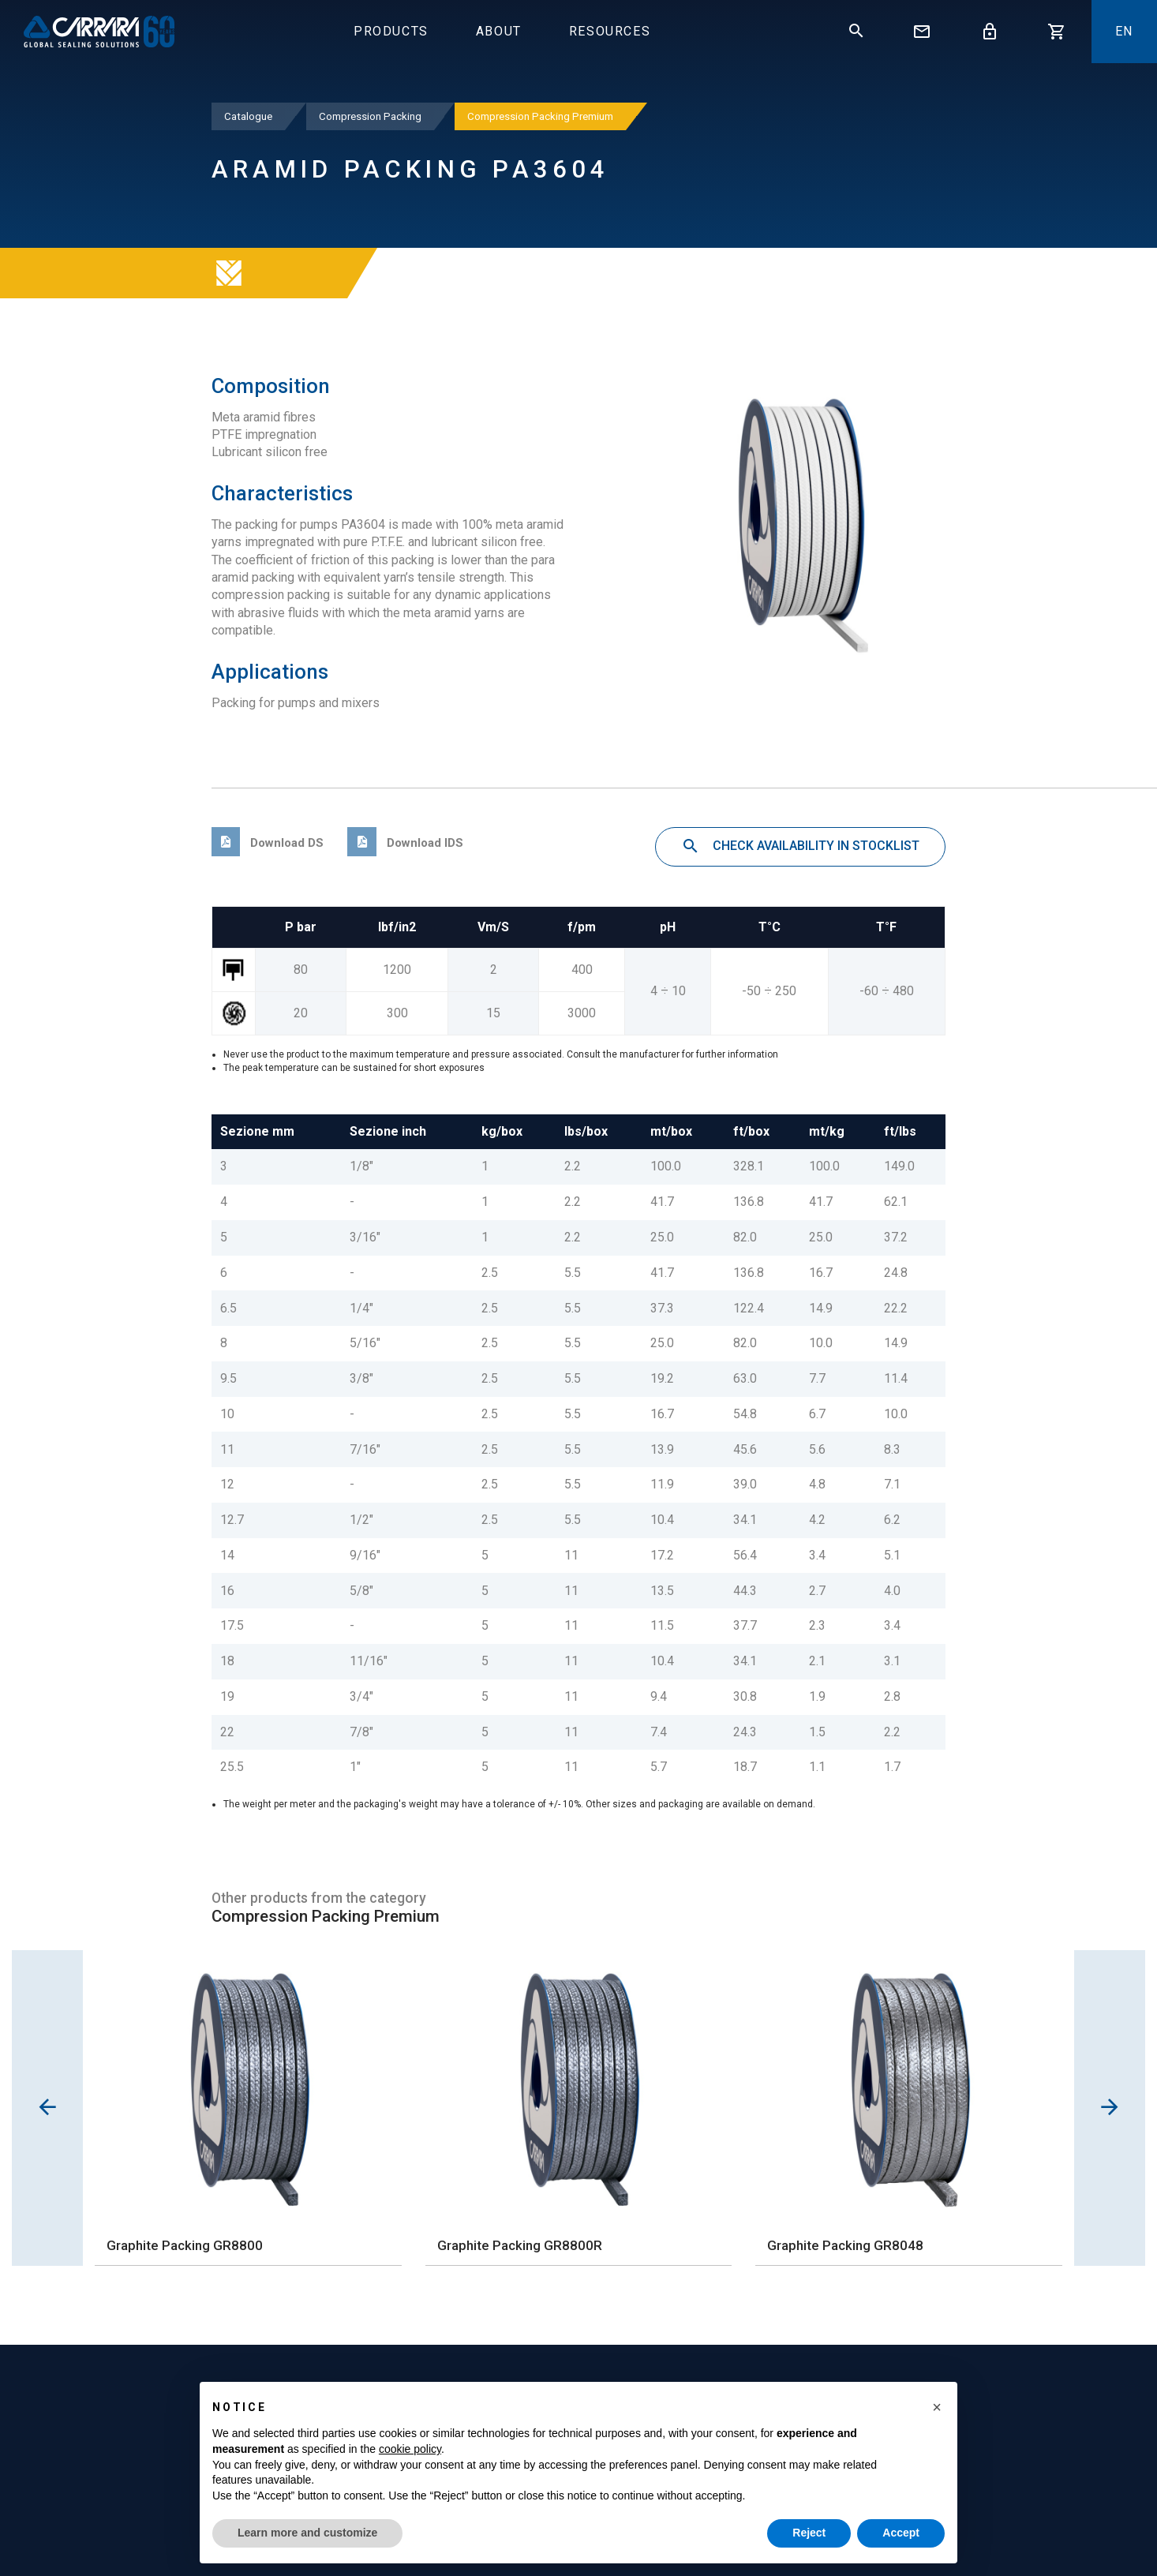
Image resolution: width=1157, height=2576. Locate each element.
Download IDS (404, 843)
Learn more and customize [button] (307, 2532)
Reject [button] (809, 2532)
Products (391, 31)
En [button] (1124, 31)
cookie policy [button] (410, 2449)
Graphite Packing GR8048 (845, 2245)
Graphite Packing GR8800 (185, 2245)
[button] (936, 2407)
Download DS (268, 843)
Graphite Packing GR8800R (519, 2245)
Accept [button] (900, 2532)
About (499, 31)
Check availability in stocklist (800, 847)
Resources (609, 31)
